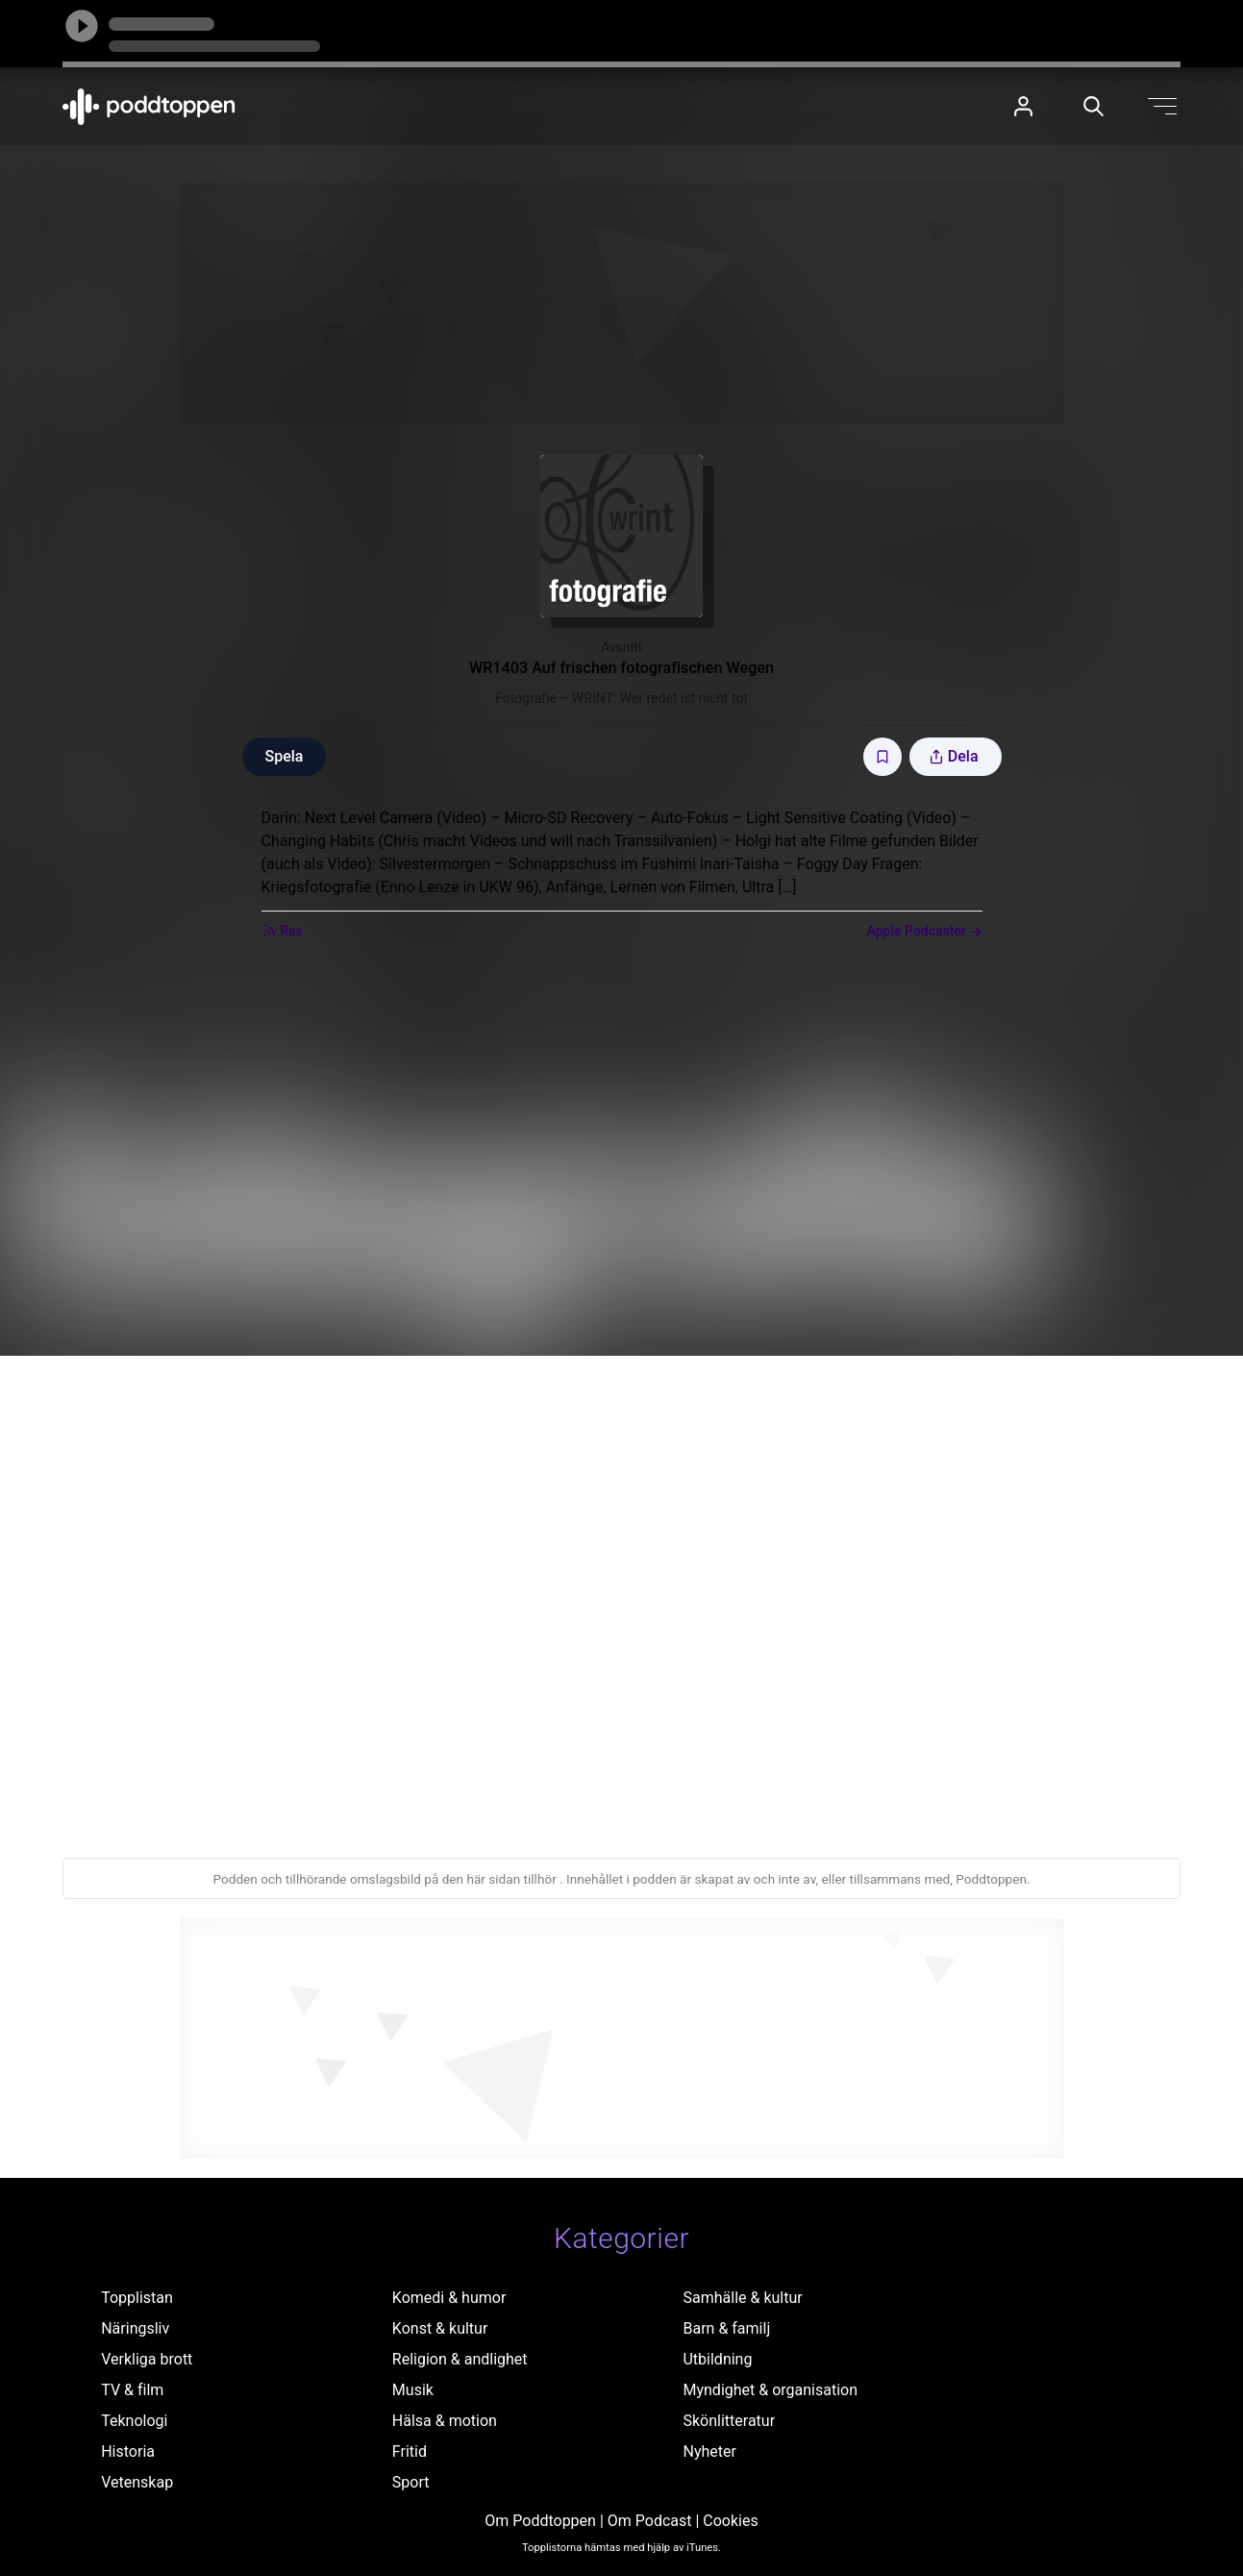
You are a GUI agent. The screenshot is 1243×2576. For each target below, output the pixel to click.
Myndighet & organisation (770, 2390)
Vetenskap (137, 2482)
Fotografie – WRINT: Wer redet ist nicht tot (621, 698)
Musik (413, 2390)
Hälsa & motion (444, 2421)
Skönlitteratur (729, 2421)
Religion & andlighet (460, 2359)
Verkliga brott (146, 2359)
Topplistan (137, 2297)
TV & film (132, 2390)
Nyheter (709, 2451)
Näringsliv (135, 2328)
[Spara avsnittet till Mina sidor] (882, 757)
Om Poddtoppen (540, 2521)
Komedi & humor (449, 2297)
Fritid (409, 2451)
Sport (411, 2482)
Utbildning (717, 2359)
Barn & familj (726, 2328)
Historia (128, 2451)
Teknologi (134, 2421)
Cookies (730, 2521)
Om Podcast (650, 2521)
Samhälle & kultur (742, 2297)
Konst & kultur (439, 2328)
